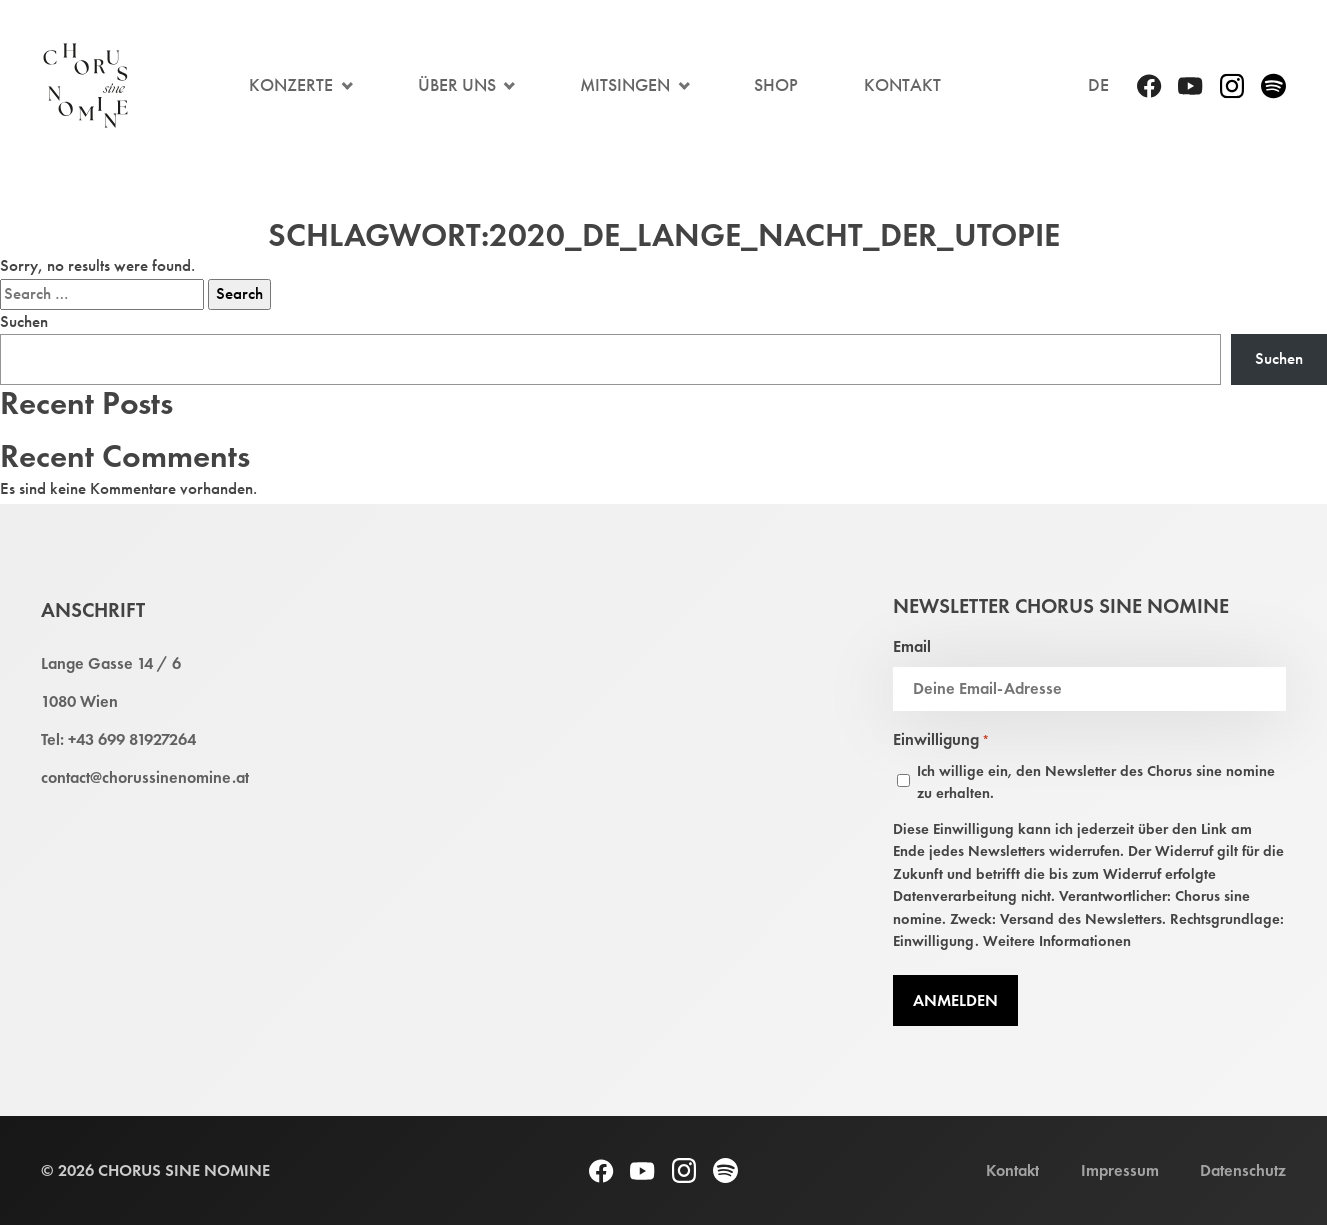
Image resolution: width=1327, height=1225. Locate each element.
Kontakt (902, 85)
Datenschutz (1243, 1170)
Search (239, 293)
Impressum (1120, 1170)
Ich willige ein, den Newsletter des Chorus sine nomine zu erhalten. (1096, 782)
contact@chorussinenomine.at (145, 777)
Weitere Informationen (1057, 941)
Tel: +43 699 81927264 (118, 739)
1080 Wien (79, 701)
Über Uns (457, 85)
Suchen (24, 321)
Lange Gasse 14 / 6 (111, 663)
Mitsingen (625, 85)
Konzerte (291, 85)
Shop (776, 85)
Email (912, 646)
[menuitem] (1098, 86)
